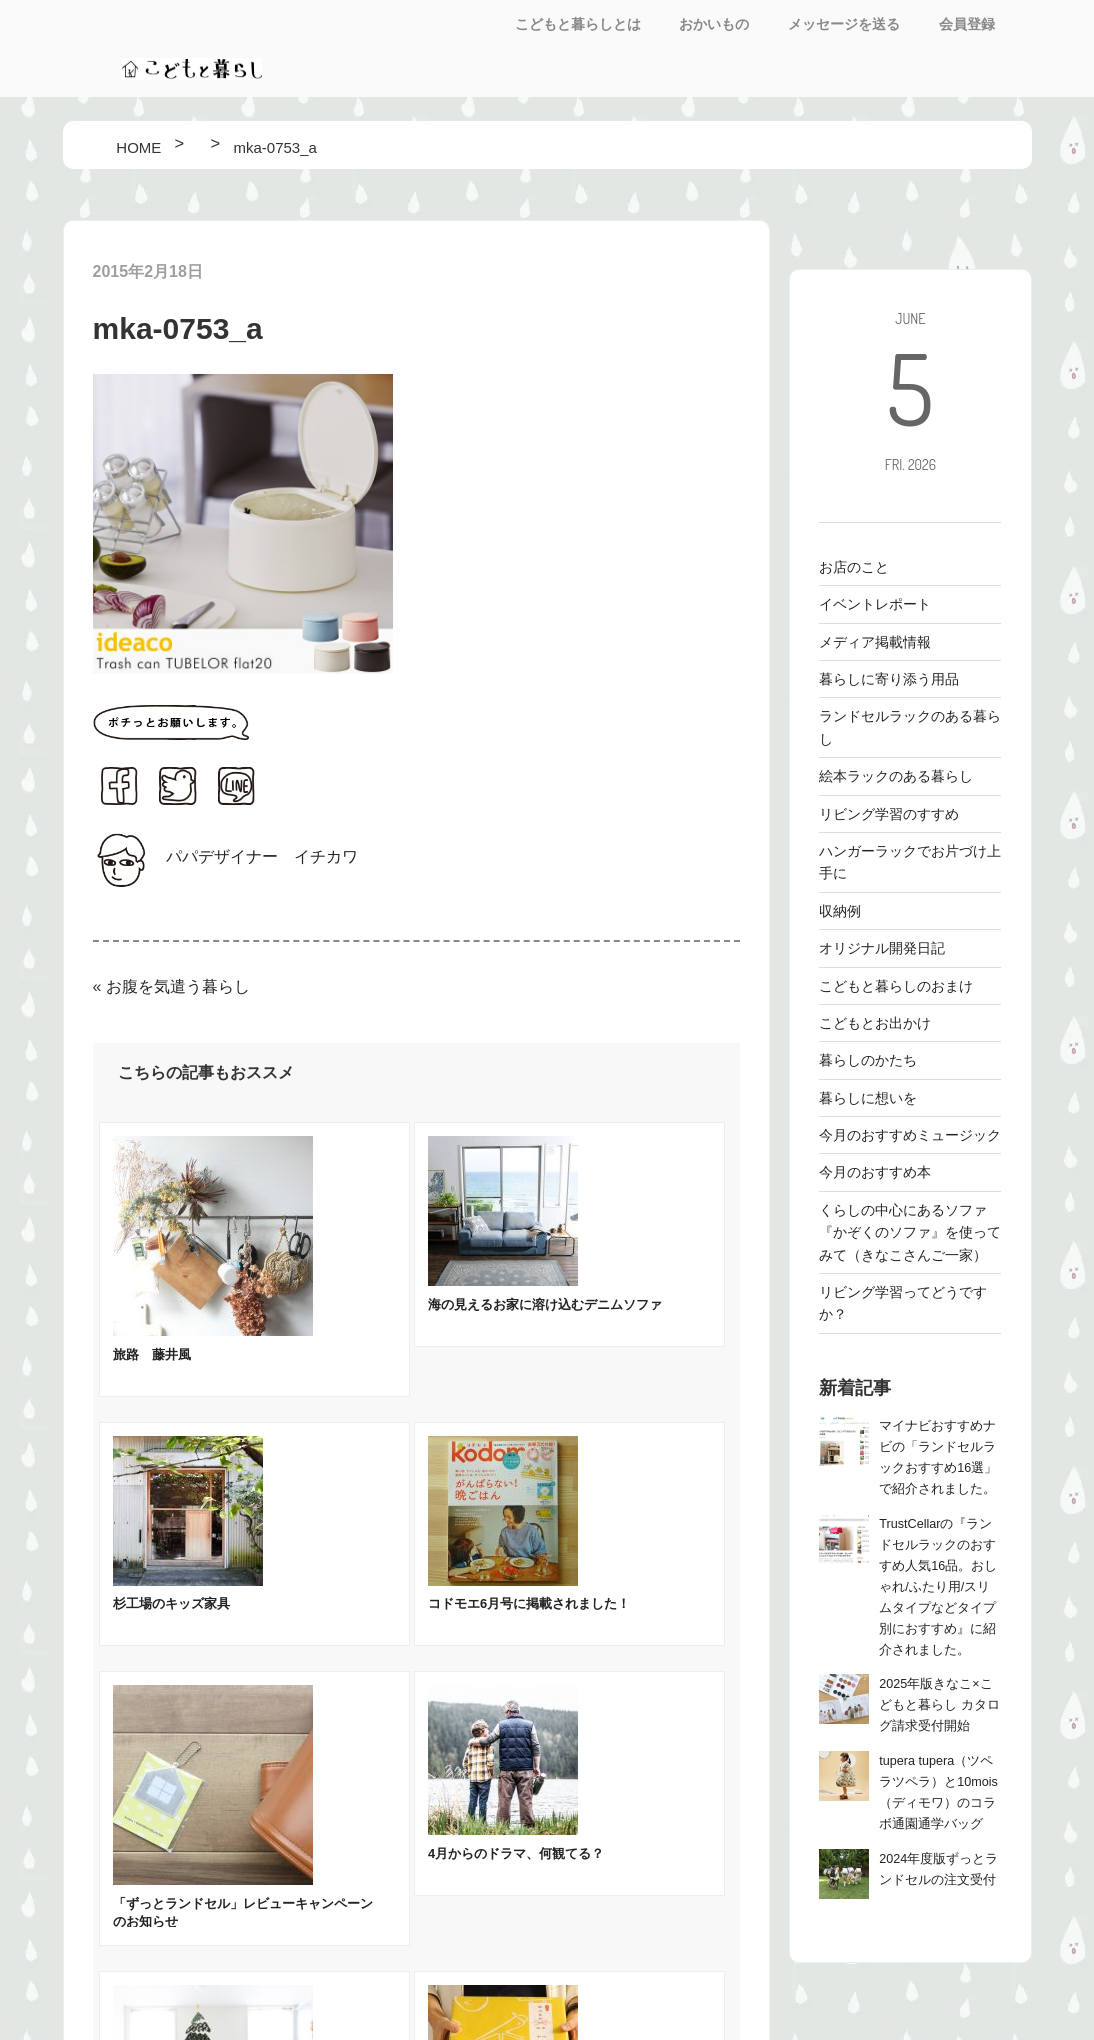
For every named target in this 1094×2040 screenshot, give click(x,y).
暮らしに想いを (868, 1098)
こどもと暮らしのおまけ (896, 986)
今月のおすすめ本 (875, 1172)
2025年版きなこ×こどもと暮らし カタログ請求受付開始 (939, 1705)
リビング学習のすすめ (889, 814)
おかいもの (714, 24)
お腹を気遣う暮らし (178, 986)
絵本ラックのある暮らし (896, 776)
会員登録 (967, 24)
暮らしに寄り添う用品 (889, 679)
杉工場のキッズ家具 (171, 1603)
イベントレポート (875, 604)
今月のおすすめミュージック (910, 1135)
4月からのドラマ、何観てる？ (516, 1853)
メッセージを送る (844, 24)
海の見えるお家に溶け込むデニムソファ (545, 1304)
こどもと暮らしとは (578, 24)
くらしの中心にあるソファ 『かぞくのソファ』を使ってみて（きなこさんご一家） (910, 1232)
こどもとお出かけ (875, 1023)
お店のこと (854, 567)
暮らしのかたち (868, 1060)
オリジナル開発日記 (882, 948)
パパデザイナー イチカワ (262, 856)
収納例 (840, 911)
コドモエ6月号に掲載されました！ (529, 1603)
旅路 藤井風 (152, 1354)
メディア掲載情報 (875, 642)
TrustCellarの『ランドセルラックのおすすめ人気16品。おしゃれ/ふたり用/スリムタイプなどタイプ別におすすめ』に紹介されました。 (938, 1587)
